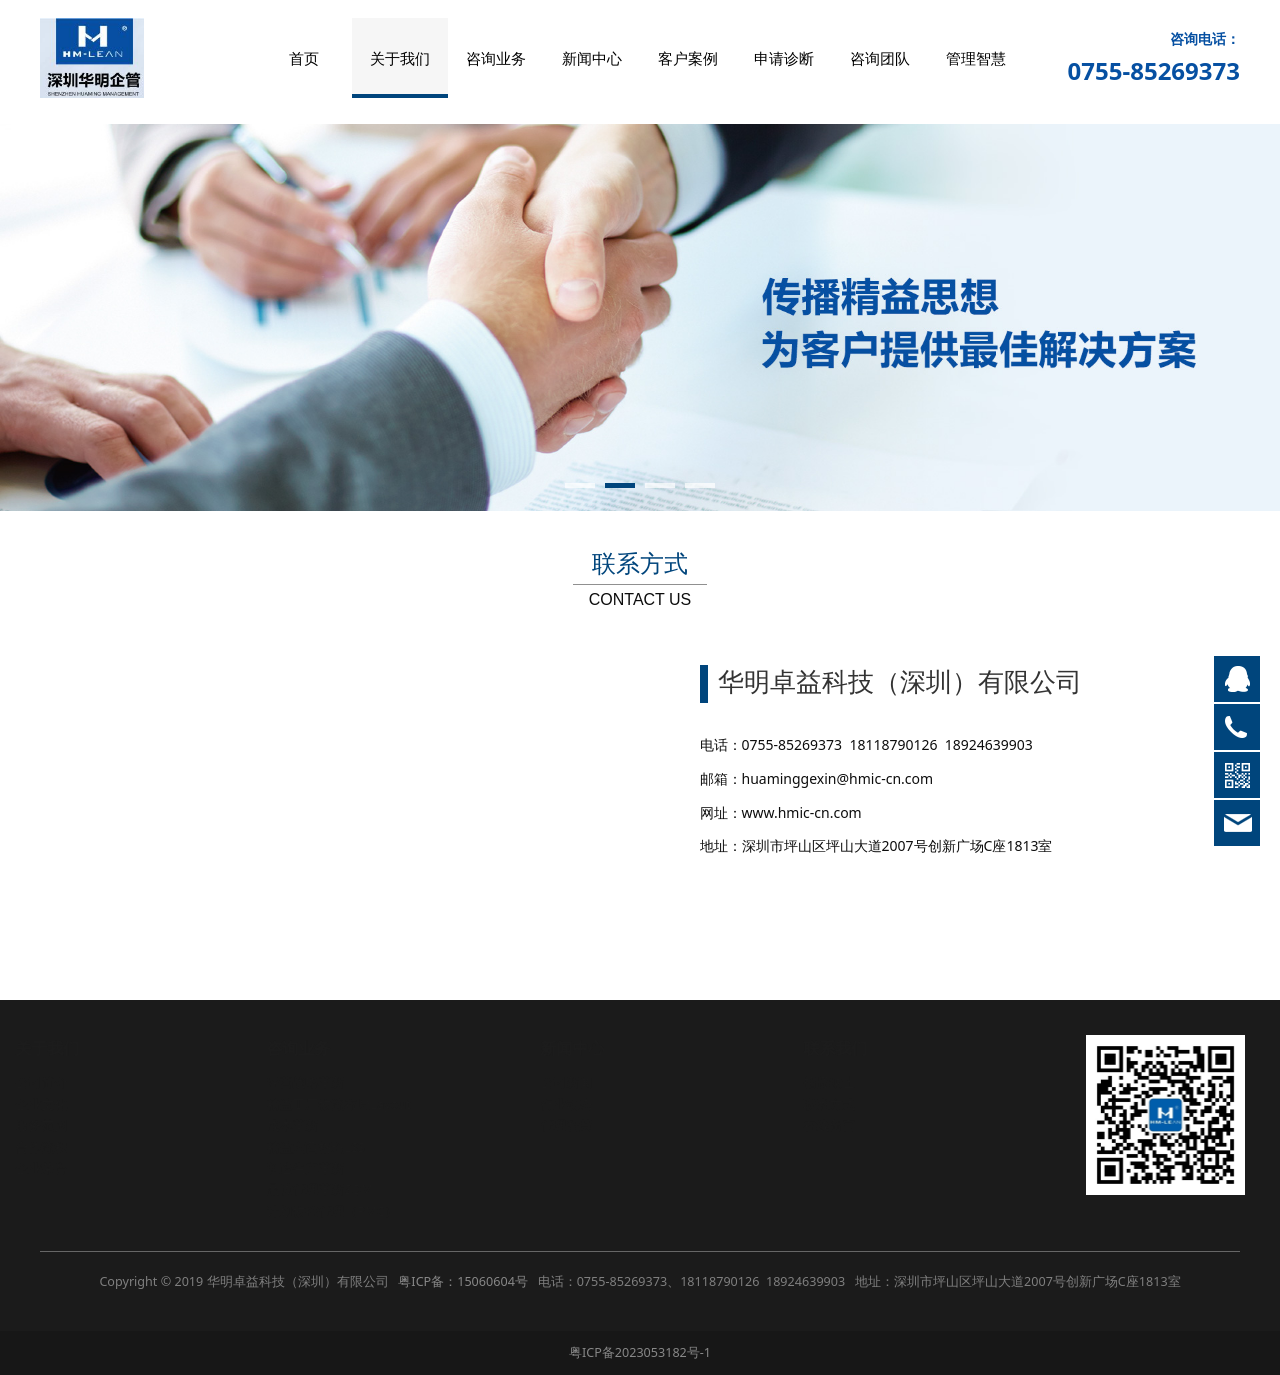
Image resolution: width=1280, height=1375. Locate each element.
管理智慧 (976, 58)
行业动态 (586, 1104)
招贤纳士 (849, 1082)
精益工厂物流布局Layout (358, 1104)
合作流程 (61, 1147)
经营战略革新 (325, 1082)
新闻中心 (592, 58)
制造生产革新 (325, 1168)
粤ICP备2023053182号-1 (640, 1352)
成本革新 (312, 1125)
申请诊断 (784, 58)
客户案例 (688, 58)
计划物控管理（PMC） (351, 1211)
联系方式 (849, 1104)
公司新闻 (586, 1082)
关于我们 (400, 58)
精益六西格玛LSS (335, 1147)
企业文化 (61, 1104)
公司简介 (61, 1082)
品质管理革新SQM (339, 1189)
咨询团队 (880, 58)
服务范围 (61, 1125)
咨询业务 (496, 58)
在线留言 (849, 1125)
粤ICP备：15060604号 (462, 1281)
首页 (304, 58)
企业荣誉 (61, 1168)
